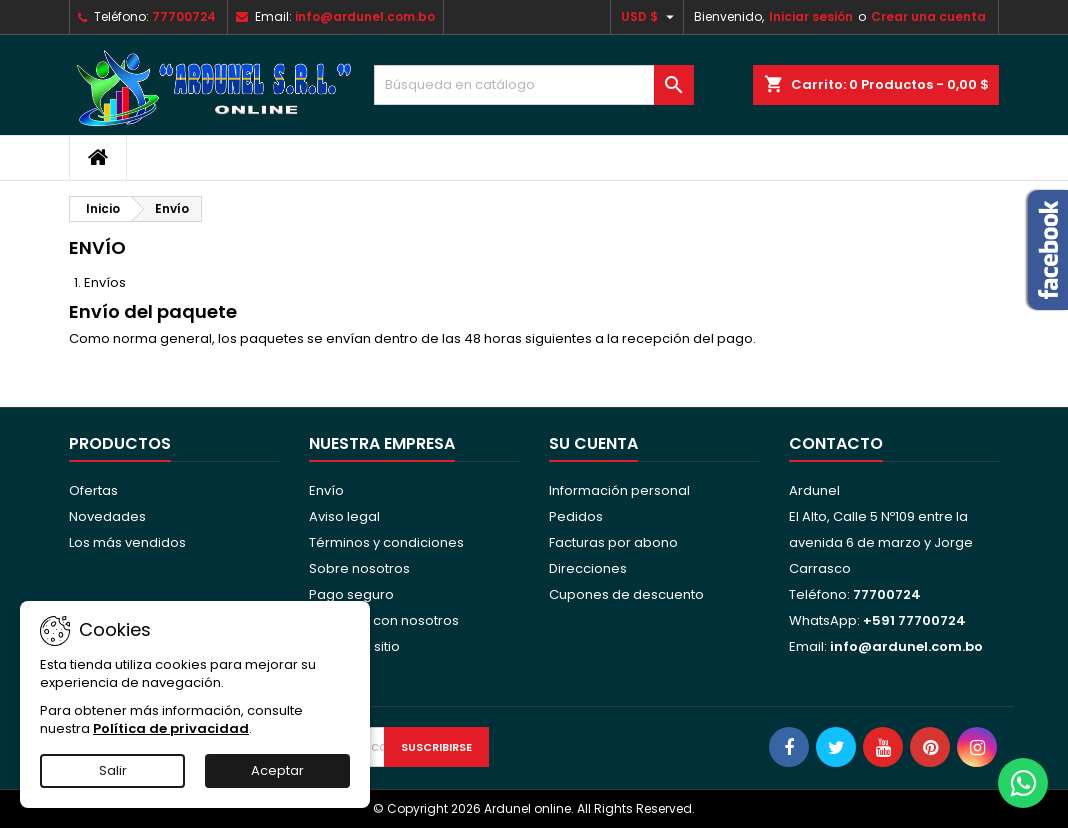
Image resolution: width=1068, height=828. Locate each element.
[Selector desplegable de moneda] (650, 17)
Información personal (619, 490)
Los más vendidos (127, 542)
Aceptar (277, 770)
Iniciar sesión (811, 16)
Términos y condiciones (386, 542)
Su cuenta (593, 443)
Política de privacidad (171, 728)
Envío (326, 490)
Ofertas (93, 490)
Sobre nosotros (359, 568)
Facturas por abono (613, 542)
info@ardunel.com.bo (365, 16)
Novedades (107, 516)
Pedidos (576, 516)
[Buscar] (534, 85)
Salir (113, 770)
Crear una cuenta (928, 16)
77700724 (184, 16)
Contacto (836, 443)
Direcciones (588, 568)
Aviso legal (344, 516)
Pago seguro (351, 594)
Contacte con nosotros (384, 620)
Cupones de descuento (626, 594)
